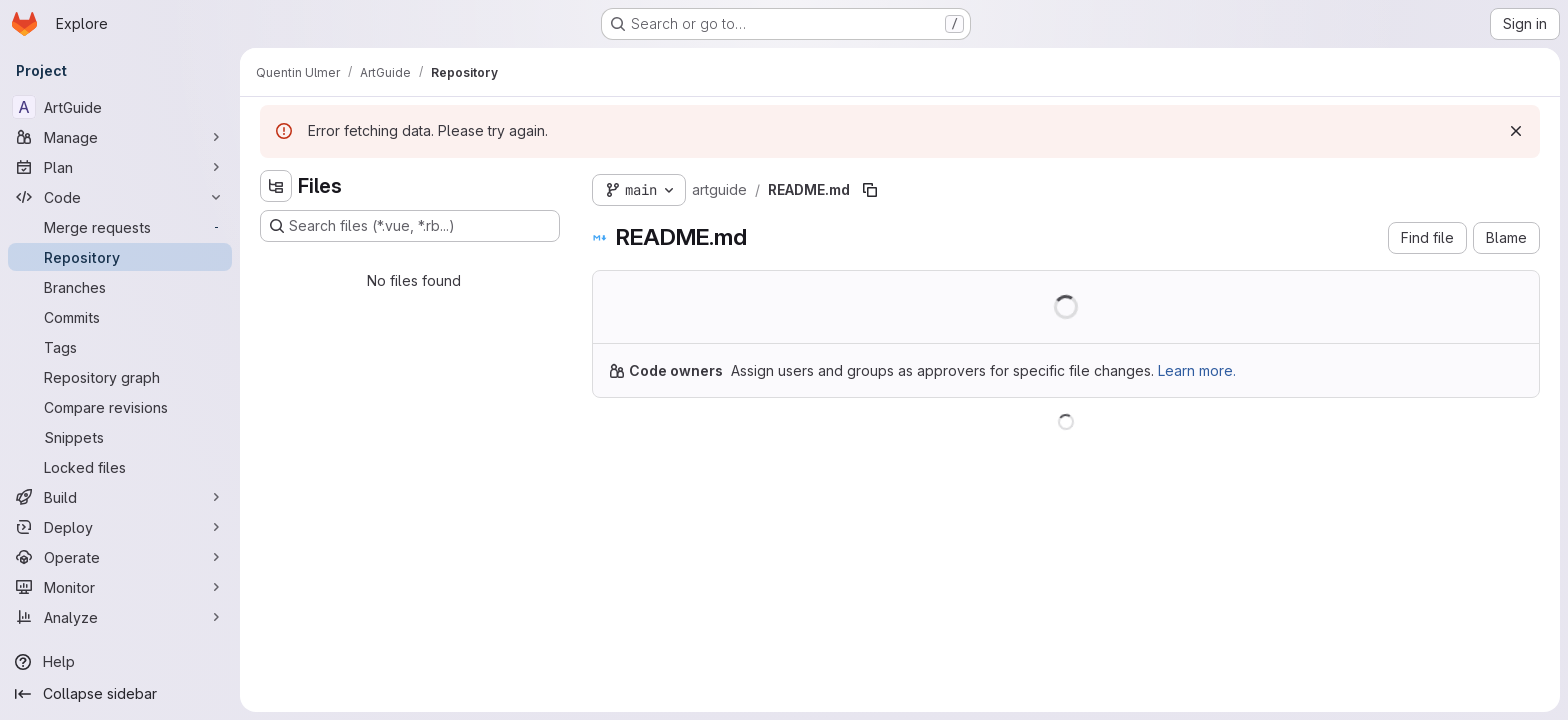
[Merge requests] (120, 227)
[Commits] (120, 317)
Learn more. (1197, 370)
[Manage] (120, 137)
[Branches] (120, 287)
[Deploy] (120, 527)
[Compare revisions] (120, 407)
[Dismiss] (1516, 131)
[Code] (120, 197)
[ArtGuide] (120, 107)
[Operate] (120, 557)
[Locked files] (120, 467)
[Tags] (120, 347)
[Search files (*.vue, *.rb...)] (410, 226)
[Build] (120, 497)
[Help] (120, 662)
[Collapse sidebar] (120, 694)
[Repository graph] (120, 377)
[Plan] (120, 167)
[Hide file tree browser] (276, 186)
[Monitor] (120, 587)
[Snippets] (120, 437)
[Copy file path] (870, 190)
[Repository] (120, 257)
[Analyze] (120, 617)
